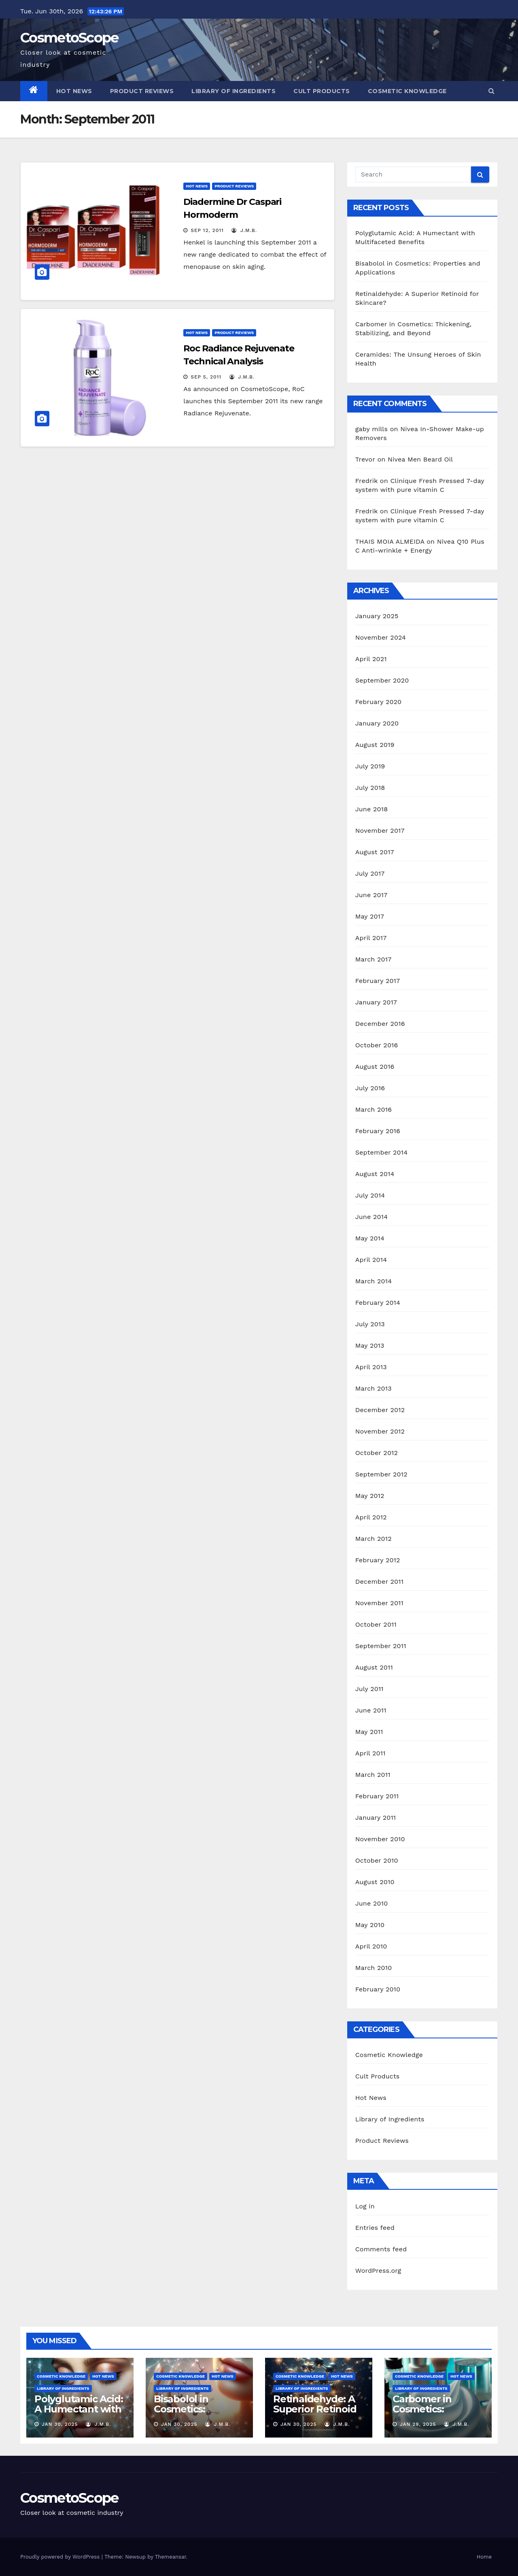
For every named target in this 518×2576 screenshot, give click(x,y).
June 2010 (371, 1903)
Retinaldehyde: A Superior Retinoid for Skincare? (315, 2409)
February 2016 (377, 1131)
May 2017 (369, 916)
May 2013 (369, 1345)
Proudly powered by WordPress (61, 2557)
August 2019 (375, 745)
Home (484, 2557)
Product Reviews (142, 91)
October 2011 (376, 1624)
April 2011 (370, 1753)
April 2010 (371, 1946)
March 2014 (373, 1281)
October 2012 (376, 1453)
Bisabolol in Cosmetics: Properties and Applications (189, 2414)
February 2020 (378, 702)
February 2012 (377, 1560)
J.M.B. (244, 230)
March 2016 (373, 1109)
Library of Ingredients (233, 91)
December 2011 (379, 1581)
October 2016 (376, 1045)
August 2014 (375, 1174)
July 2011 (369, 1689)
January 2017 (376, 1002)
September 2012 (381, 1474)
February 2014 (377, 1302)
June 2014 (371, 1217)
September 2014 (381, 1152)
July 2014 (370, 1195)
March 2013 (373, 1388)
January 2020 (377, 723)
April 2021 (371, 659)
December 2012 (380, 1410)
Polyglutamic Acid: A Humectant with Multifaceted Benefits (78, 2414)
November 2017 (380, 830)
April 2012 (371, 1517)
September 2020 (382, 680)
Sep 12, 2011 (207, 230)
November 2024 (380, 637)
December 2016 (380, 1023)
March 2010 (373, 1968)
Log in (365, 2206)
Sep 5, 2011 (206, 377)
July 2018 (370, 787)
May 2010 (370, 1925)
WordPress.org (378, 2270)
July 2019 (370, 766)
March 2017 (373, 959)
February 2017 (377, 981)
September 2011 (380, 1646)
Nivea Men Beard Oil (420, 459)
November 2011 (379, 1603)
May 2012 (369, 1496)
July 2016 (370, 1088)
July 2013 (370, 1324)
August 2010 (375, 1882)
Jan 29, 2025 (418, 2424)
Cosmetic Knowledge (407, 91)
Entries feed (375, 2227)
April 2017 (371, 938)
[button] (491, 91)
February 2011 (377, 1796)
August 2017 (374, 852)
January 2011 (375, 1817)
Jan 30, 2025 (60, 2424)
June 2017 (371, 895)
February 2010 (378, 1989)
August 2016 (375, 1066)
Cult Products (321, 91)
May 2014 (369, 1238)
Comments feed (381, 2249)
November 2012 (380, 1431)
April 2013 (371, 1367)
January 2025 (377, 616)
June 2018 (371, 809)
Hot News (74, 91)
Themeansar (170, 2557)
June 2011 (370, 1710)
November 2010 (380, 1839)
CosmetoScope (69, 37)
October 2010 (376, 1860)
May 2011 (369, 1732)
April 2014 (371, 1260)
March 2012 (373, 1538)
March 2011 (373, 1774)
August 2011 (374, 1667)
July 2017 (370, 873)
